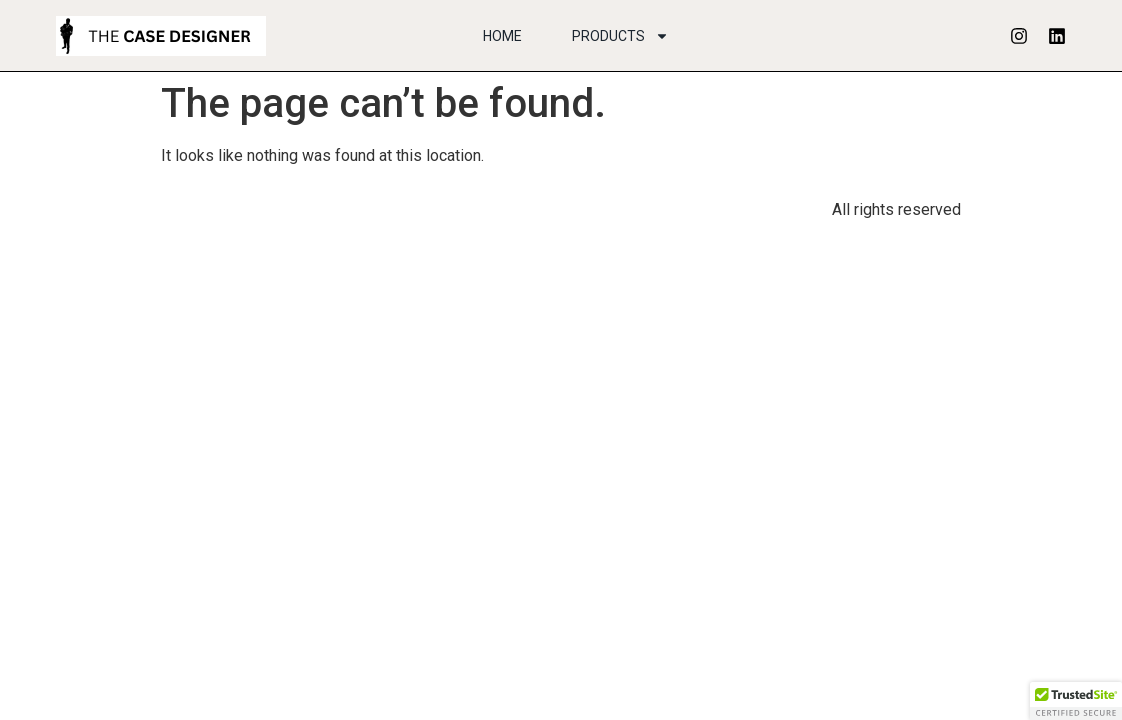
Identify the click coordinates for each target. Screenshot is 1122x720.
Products (620, 36)
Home (502, 36)
